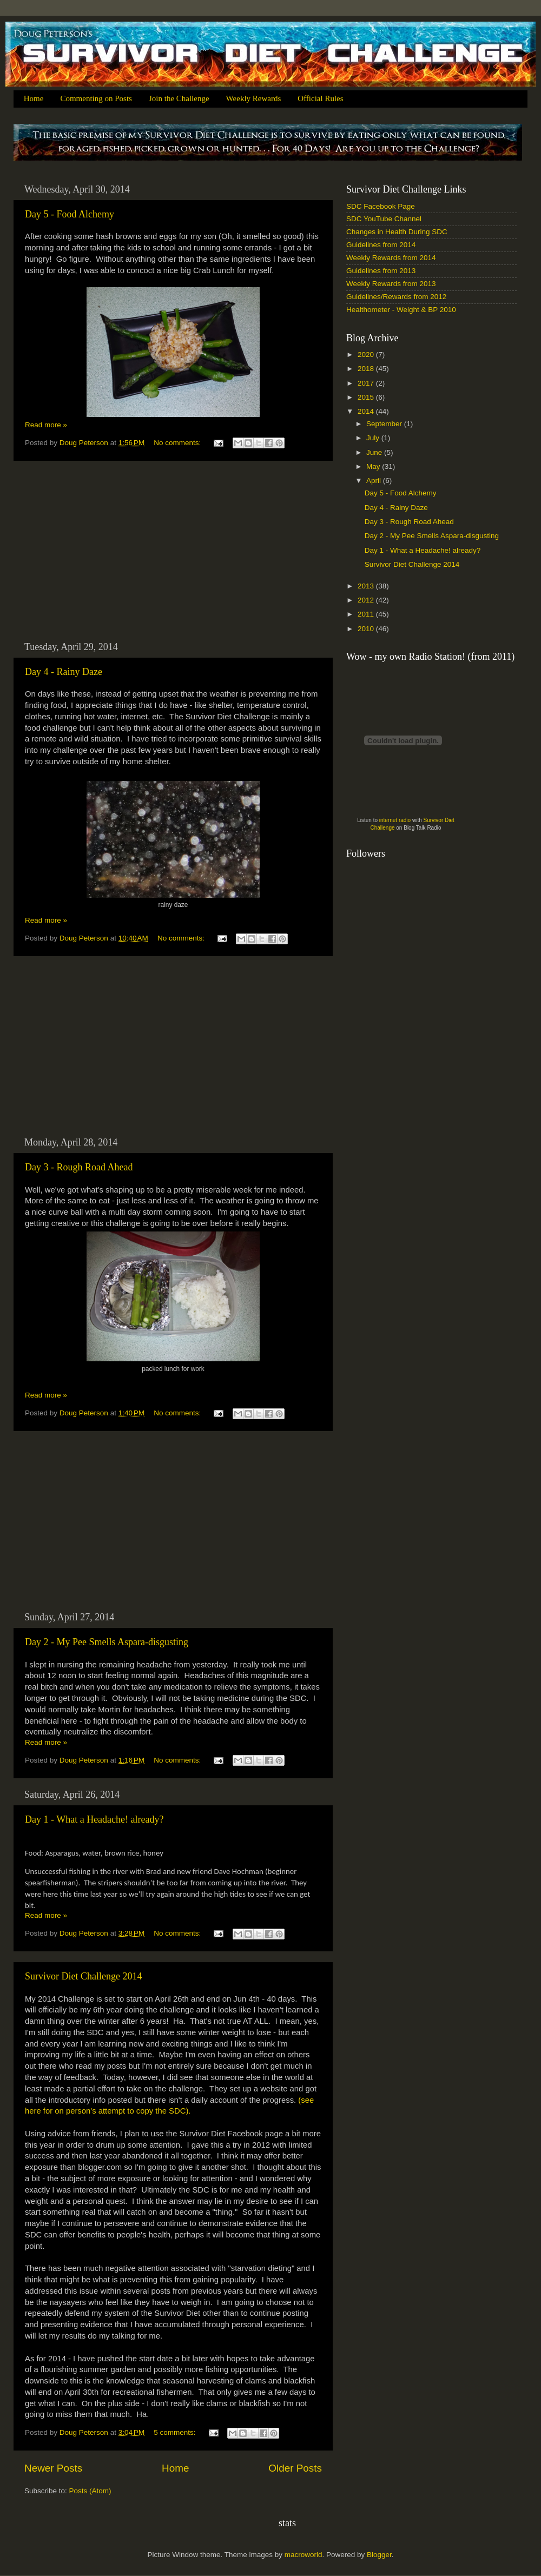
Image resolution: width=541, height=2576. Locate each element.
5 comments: (175, 2432)
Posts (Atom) (90, 2491)
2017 (367, 383)
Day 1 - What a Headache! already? (94, 1819)
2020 (367, 354)
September (385, 424)
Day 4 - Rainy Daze (63, 671)
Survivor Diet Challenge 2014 (83, 1976)
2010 (367, 629)
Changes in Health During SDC (396, 232)
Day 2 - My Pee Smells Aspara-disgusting (106, 1642)
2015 (367, 397)
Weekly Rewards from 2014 (391, 258)
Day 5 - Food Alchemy (69, 214)
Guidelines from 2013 (380, 271)
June (375, 452)
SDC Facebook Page (380, 206)
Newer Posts (53, 2468)
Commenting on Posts (96, 98)
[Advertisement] (173, 551)
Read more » (46, 425)
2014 (367, 411)
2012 (367, 600)
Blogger (379, 2555)
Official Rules (320, 98)
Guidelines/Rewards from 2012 (396, 297)
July (373, 438)
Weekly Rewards (253, 98)
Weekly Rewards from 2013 (391, 284)
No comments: (178, 443)
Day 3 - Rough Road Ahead (79, 1167)
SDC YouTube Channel (383, 219)
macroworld (303, 2555)
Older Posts (295, 2468)
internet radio (395, 820)
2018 (367, 369)
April (374, 480)
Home (34, 98)
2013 (367, 586)
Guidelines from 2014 (380, 245)
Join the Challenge (179, 98)
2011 (367, 614)
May (374, 466)
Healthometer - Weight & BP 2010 (401, 310)
